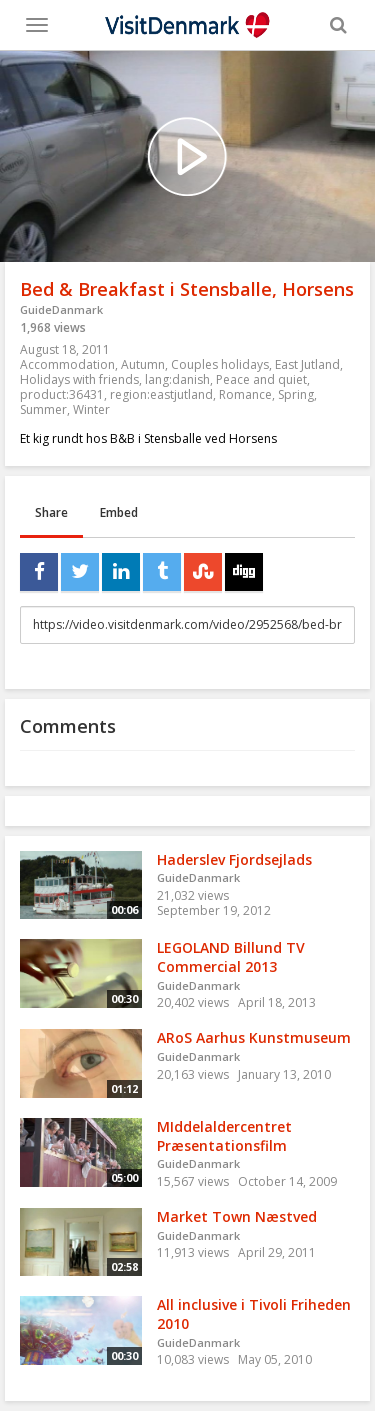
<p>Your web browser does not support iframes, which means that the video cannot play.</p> (187, 156)
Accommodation (67, 364)
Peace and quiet (261, 379)
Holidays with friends (79, 379)
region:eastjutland (161, 394)
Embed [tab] (119, 512)
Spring (296, 394)
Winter (91, 409)
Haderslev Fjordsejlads (234, 859)
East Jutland (307, 364)
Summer (43, 409)
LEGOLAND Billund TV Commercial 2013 (231, 957)
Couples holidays (220, 364)
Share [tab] (51, 512)
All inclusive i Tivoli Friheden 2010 (254, 1314)
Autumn (143, 364)
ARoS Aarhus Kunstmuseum (254, 1037)
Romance (245, 394)
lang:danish (177, 379)
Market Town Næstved (237, 1216)
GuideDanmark (61, 309)
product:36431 (62, 394)
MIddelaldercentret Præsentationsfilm (224, 1136)
